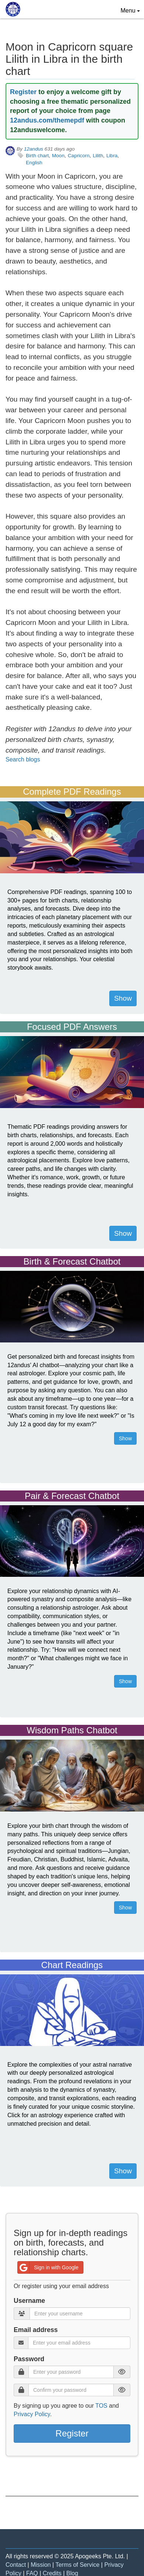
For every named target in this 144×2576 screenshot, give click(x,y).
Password (29, 2359)
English (34, 162)
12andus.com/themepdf (47, 120)
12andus (33, 149)
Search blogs (23, 759)
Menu (132, 10)
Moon (58, 155)
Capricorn (79, 155)
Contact (16, 2565)
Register (23, 92)
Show (123, 998)
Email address (36, 2329)
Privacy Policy (32, 2414)
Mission (41, 2565)
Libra (111, 155)
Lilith (98, 155)
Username (29, 2300)
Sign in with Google (48, 2267)
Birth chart (37, 155)
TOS (101, 2406)
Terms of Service (77, 2565)
